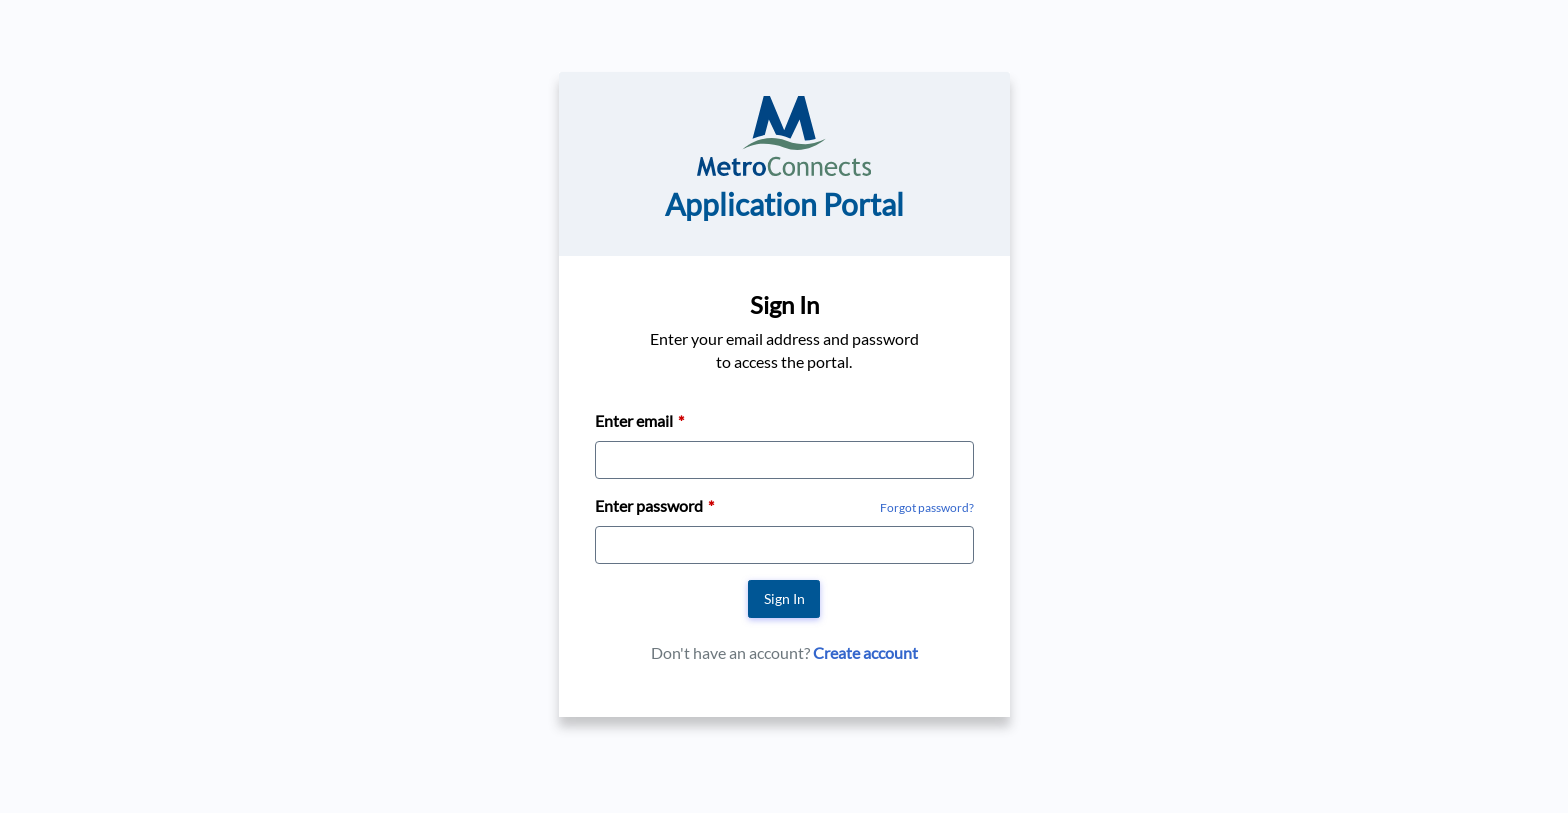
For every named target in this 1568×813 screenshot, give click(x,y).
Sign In (784, 598)
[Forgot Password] (927, 506)
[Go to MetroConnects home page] (784, 133)
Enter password (649, 505)
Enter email (634, 420)
